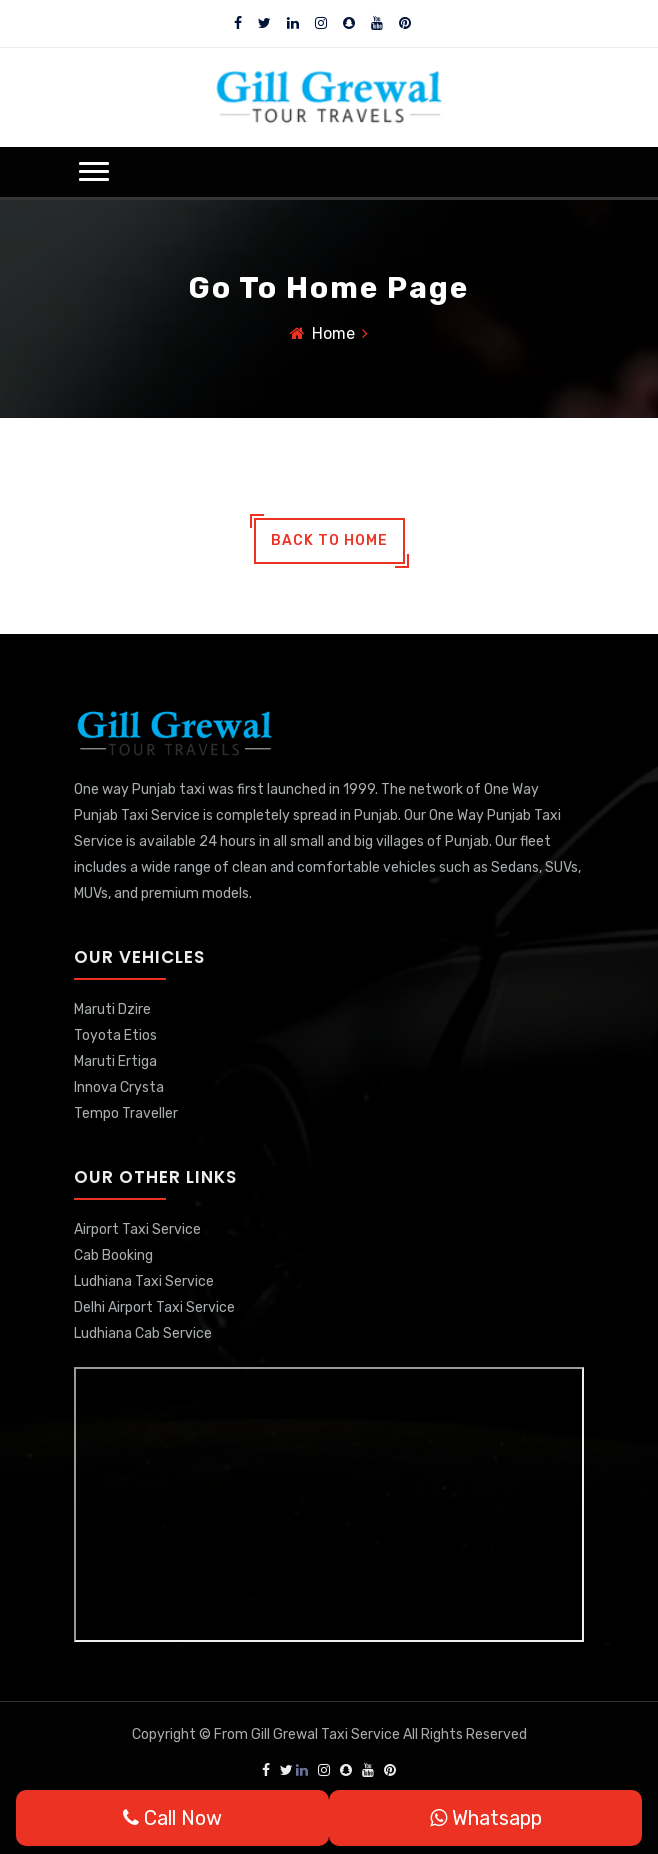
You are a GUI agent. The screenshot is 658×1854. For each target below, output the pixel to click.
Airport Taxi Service (137, 1229)
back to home (329, 540)
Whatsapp (486, 1818)
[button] (94, 171)
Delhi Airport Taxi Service (154, 1307)
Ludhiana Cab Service (143, 1333)
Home (333, 333)
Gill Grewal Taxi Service (327, 1734)
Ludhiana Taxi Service (144, 1281)
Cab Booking (113, 1255)
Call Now (172, 1818)
